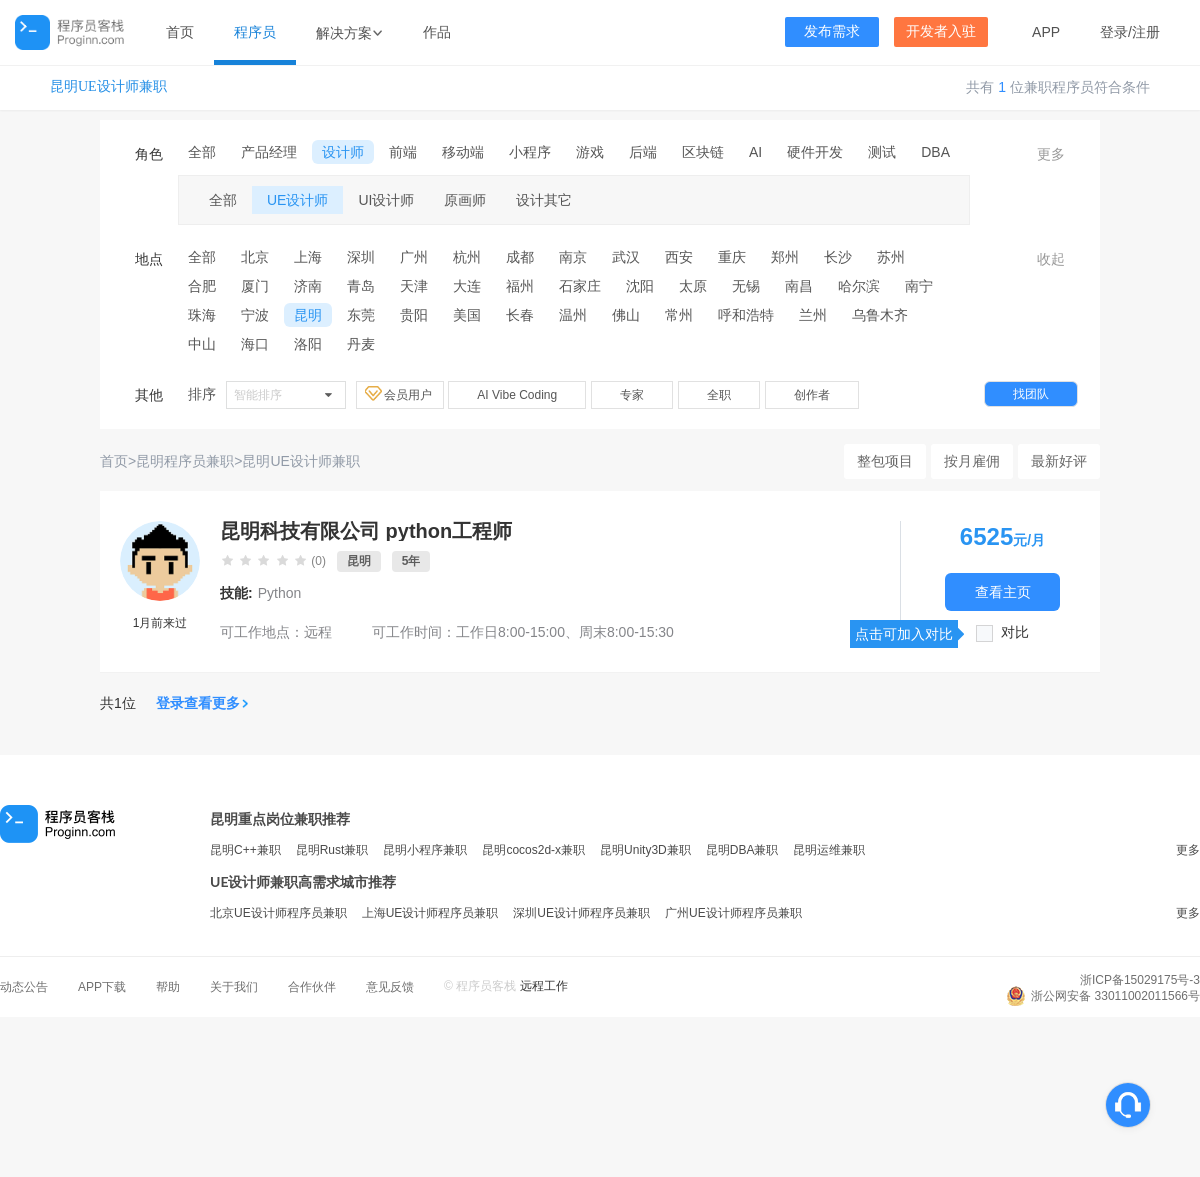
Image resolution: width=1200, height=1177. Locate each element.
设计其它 (544, 200)
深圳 (361, 257)
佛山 (626, 315)
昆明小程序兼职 (425, 850)
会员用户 (400, 394)
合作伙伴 (312, 987)
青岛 (361, 286)
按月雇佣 (972, 461)
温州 (573, 315)
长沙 (838, 257)
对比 (1015, 632)
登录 (1114, 32)
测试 (882, 152)
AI (755, 152)
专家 (632, 395)
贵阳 (414, 315)
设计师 (343, 152)
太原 (693, 286)
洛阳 (308, 344)
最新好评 (1059, 461)
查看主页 (1003, 591)
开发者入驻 (941, 31)
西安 (679, 257)
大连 (467, 286)
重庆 (732, 257)
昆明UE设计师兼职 (108, 86)
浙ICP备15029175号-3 (1140, 980)
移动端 (463, 152)
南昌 (799, 286)
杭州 (467, 257)
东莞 (361, 315)
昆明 (308, 315)
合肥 (202, 286)
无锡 (746, 286)
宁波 (255, 315)
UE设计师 (297, 200)
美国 (467, 315)
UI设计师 (386, 200)
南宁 (919, 286)
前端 (403, 152)
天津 (414, 286)
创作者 (812, 395)
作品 (437, 32)
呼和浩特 (746, 315)
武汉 (626, 257)
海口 (255, 344)
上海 (308, 257)
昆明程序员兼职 (185, 461)
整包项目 (885, 461)
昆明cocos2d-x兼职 (533, 850)
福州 (520, 286)
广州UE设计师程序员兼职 (733, 913)
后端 (643, 152)
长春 (520, 315)
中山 (202, 344)
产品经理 (269, 152)
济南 (308, 286)
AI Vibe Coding (517, 395)
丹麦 (361, 344)
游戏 (590, 152)
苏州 (891, 257)
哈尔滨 (859, 286)
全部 (202, 152)
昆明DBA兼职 (742, 850)
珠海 (202, 315)
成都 (520, 257)
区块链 (703, 152)
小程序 (530, 152)
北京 (255, 257)
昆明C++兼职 (245, 850)
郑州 (785, 257)
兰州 (813, 315)
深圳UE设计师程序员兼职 (581, 913)
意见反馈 (390, 987)
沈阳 (640, 286)
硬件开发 (815, 152)
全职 (719, 395)
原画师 (465, 200)
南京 (573, 257)
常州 (679, 315)
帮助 (168, 987)
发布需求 (832, 31)
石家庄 (580, 286)
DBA (935, 152)
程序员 (255, 32)
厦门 (255, 286)
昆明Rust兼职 (332, 850)
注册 (1146, 32)
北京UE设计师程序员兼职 (278, 913)
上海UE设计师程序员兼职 (430, 913)
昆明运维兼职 (829, 850)
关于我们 (234, 987)
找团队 (1031, 394)
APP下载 (102, 987)
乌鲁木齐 (880, 315)
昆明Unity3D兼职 (645, 850)
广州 (414, 257)
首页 (180, 32)
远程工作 (544, 986)
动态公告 (24, 987)
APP (1046, 32)
